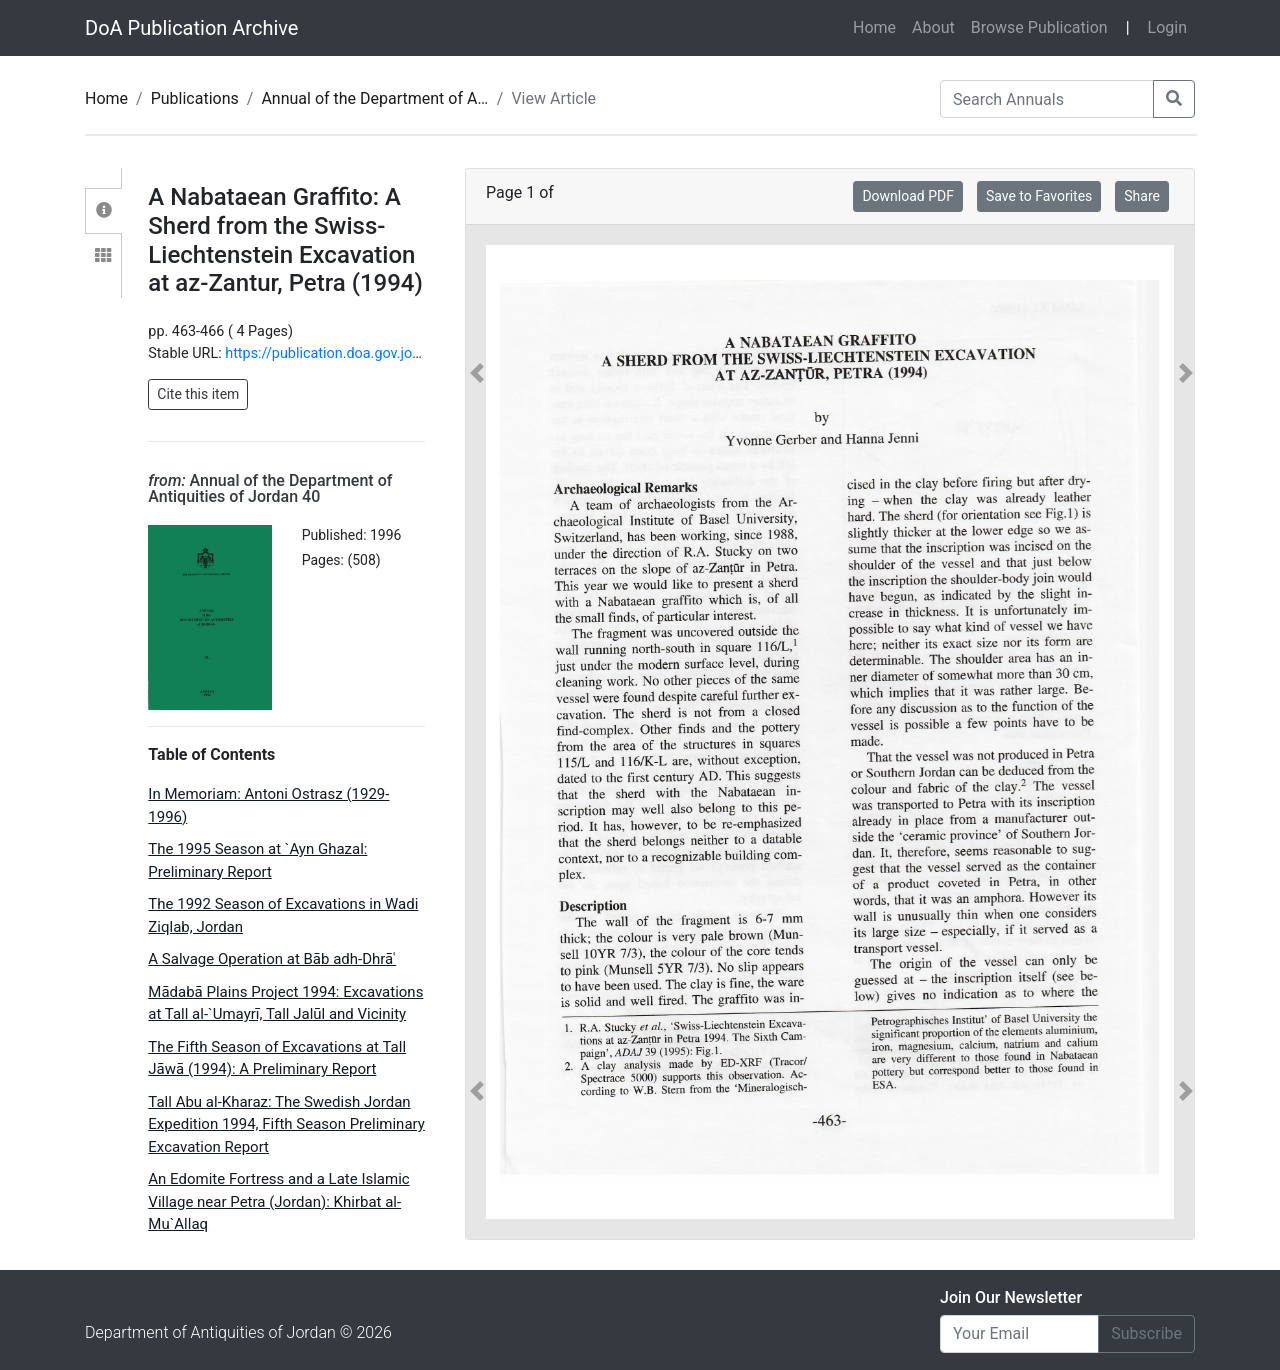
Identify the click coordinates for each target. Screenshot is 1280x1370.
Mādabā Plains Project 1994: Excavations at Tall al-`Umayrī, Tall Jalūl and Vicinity (285, 1003)
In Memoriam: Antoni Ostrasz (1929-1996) (268, 805)
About (933, 27)
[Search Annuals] (1047, 99)
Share (1142, 196)
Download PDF (908, 196)
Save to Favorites (1039, 196)
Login (1167, 27)
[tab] (103, 211)
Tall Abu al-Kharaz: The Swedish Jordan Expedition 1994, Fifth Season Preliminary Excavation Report (286, 1124)
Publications (195, 98)
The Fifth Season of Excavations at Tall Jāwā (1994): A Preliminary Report (277, 1058)
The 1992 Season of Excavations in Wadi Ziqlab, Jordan (283, 915)
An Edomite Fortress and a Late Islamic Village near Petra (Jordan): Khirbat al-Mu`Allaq (278, 1201)
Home (878, 26)
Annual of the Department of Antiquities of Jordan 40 (449, 98)
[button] (477, 732)
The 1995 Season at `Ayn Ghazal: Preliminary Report (257, 860)
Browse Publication (1039, 27)
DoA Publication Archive (191, 28)
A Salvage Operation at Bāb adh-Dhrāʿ (272, 959)
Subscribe (1146, 1333)
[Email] (1019, 1334)
